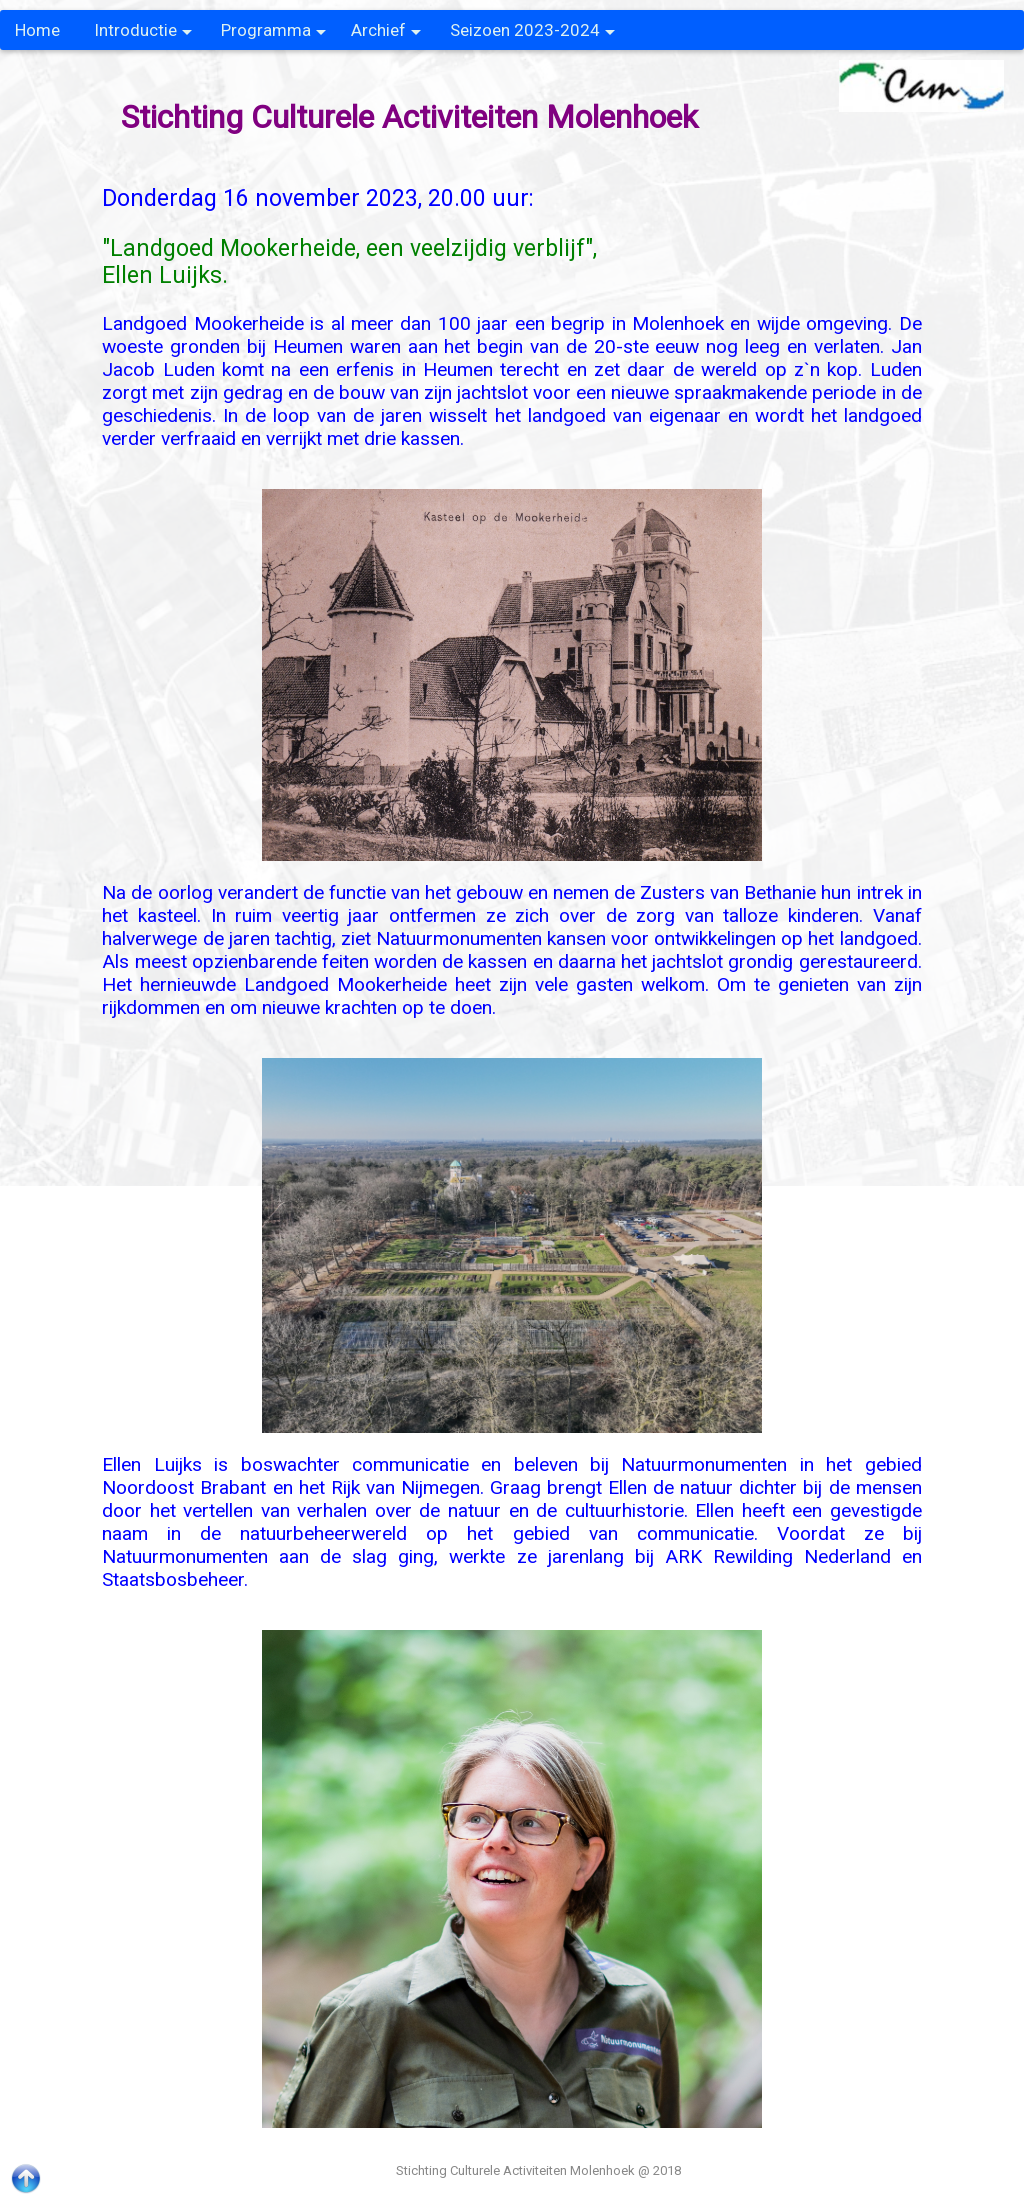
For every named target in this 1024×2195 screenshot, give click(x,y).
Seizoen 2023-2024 (532, 35)
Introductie (143, 35)
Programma (273, 35)
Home (37, 30)
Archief (386, 35)
